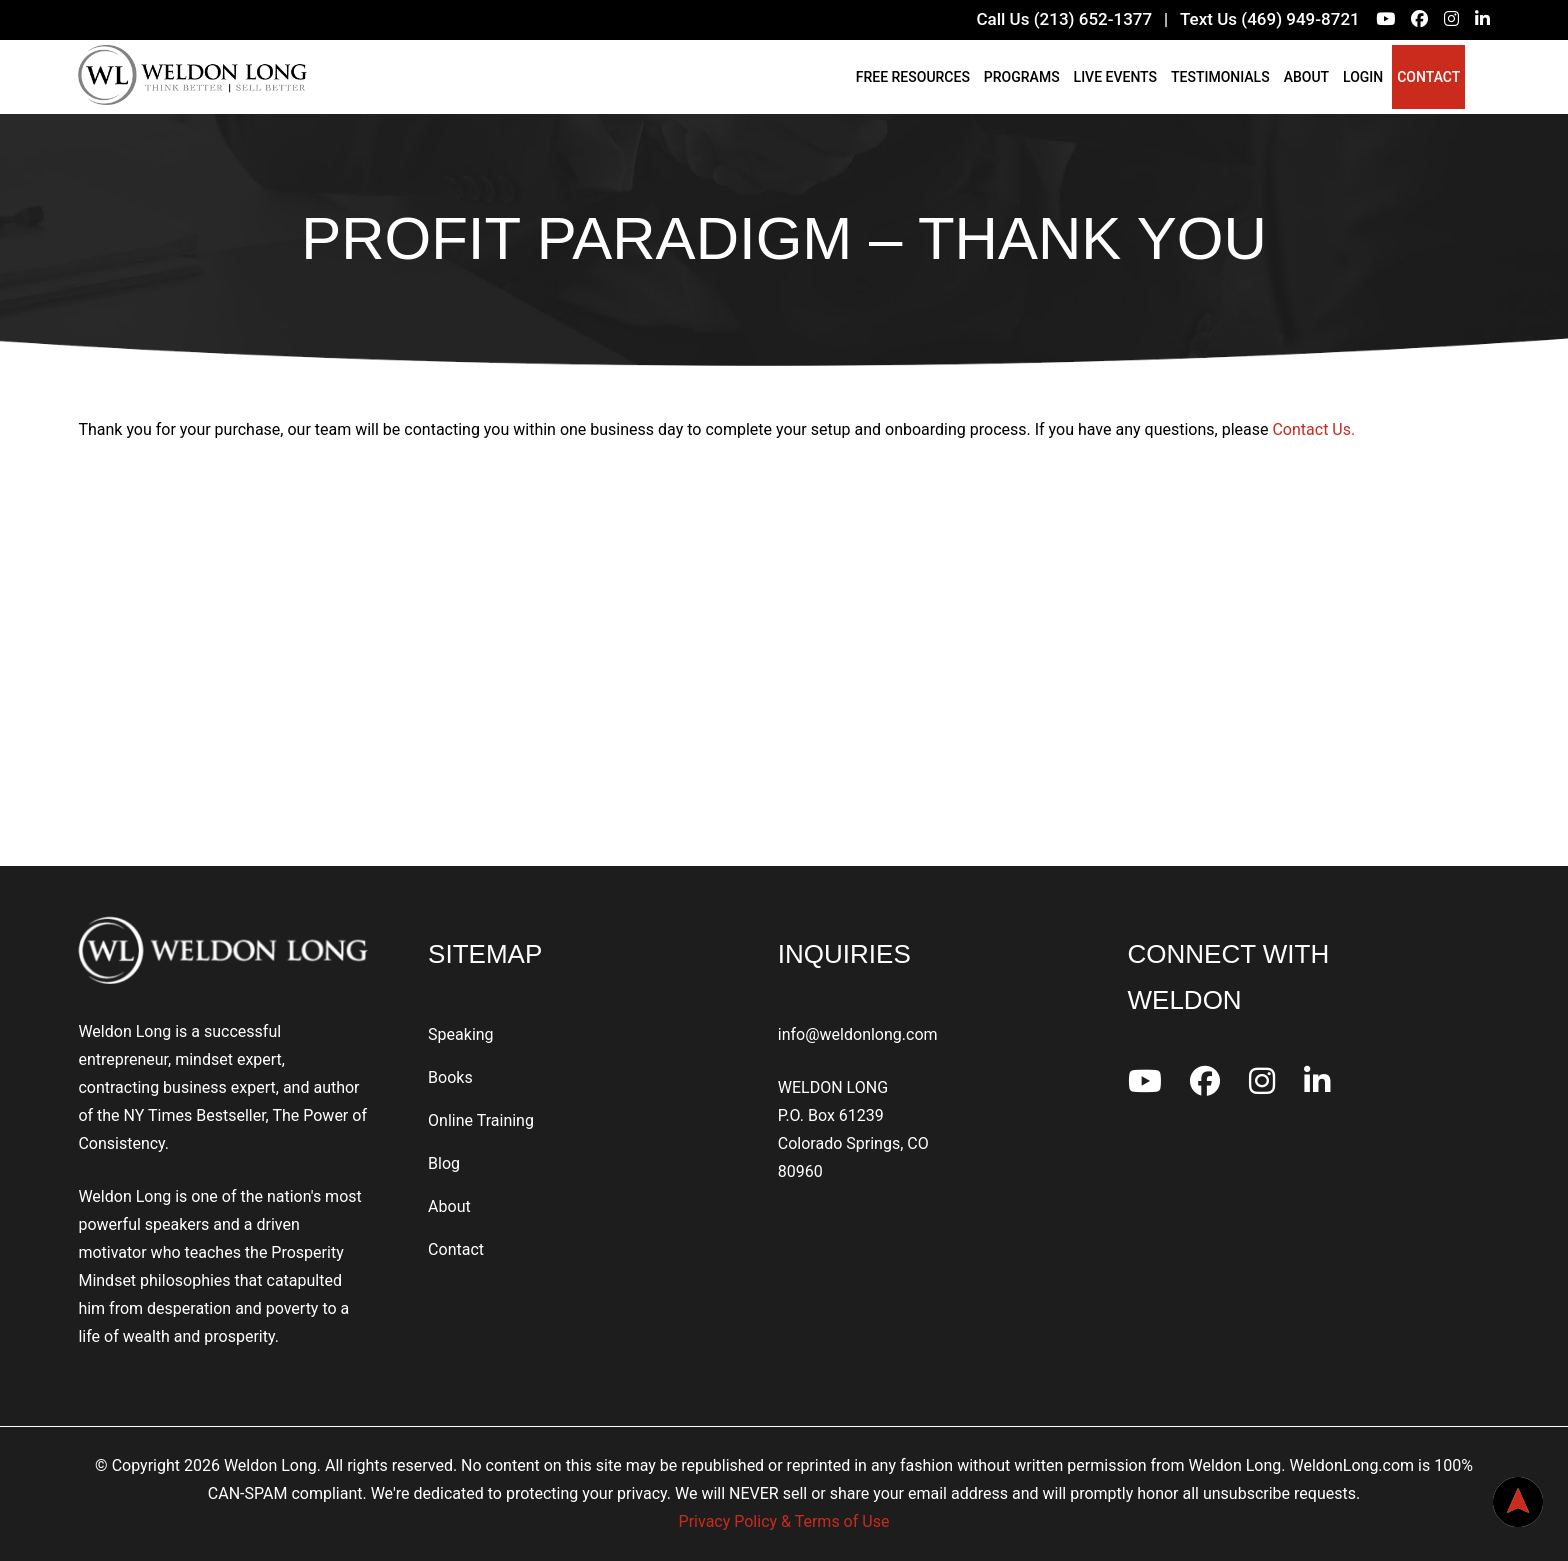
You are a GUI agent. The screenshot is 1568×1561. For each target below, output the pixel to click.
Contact (1428, 77)
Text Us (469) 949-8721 (1270, 19)
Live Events (1115, 77)
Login (1363, 77)
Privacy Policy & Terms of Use (784, 1521)
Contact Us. (1313, 429)
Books (450, 1077)
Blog (444, 1163)
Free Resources (913, 77)
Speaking (461, 1034)
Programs (1022, 77)
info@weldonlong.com (858, 1034)
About (1306, 77)
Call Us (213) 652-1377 (1064, 19)
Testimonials (1220, 77)
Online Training (481, 1120)
